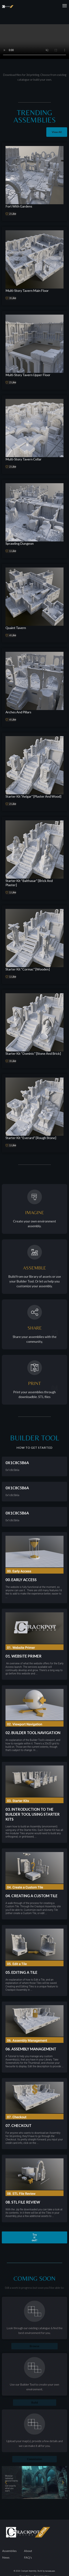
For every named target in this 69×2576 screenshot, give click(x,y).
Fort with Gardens (18, 206)
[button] (34, 2237)
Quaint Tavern (15, 628)
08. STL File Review (22, 2202)
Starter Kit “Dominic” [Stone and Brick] (33, 1053)
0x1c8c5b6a (17, 1462)
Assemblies (9, 2550)
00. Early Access (21, 1579)
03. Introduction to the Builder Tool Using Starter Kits (32, 1814)
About (28, 2550)
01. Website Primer (23, 1656)
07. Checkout (18, 2125)
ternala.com (50, 2571)
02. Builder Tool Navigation (32, 1732)
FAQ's (28, 2557)
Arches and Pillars (18, 712)
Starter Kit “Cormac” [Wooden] (27, 969)
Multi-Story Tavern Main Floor (27, 291)
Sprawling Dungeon (19, 543)
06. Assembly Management (30, 2049)
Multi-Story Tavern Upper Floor (27, 375)
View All (57, 132)
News (6, 2557)
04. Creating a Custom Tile (31, 1896)
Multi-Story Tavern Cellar (23, 459)
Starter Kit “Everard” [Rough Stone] (30, 1138)
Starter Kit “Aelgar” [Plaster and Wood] (33, 796)
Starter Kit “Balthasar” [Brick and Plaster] (29, 883)
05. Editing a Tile (21, 1972)
